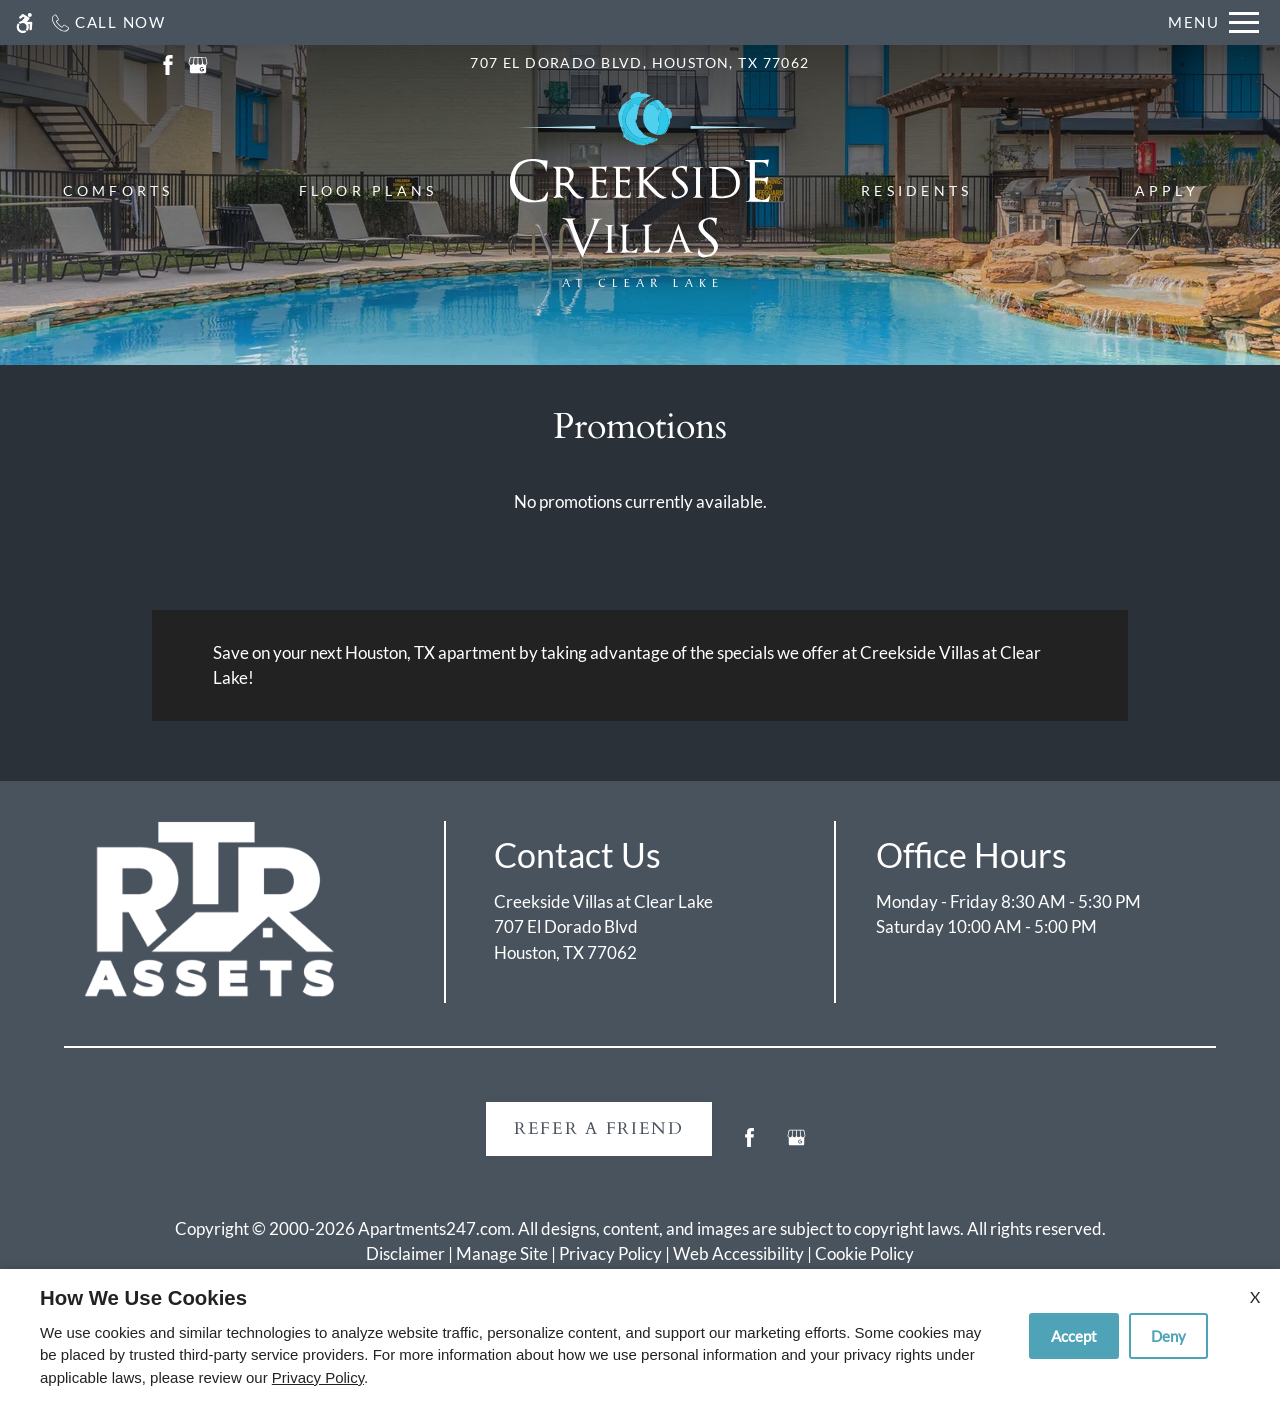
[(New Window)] (168, 62)
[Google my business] (796, 1145)
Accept (1074, 1336)
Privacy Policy (610, 1253)
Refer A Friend (599, 1128)
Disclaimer (405, 1253)
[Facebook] (749, 1145)
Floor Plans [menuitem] (368, 190)
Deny (1168, 1336)
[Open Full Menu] (1213, 22)
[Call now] (107, 22)
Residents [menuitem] (916, 190)
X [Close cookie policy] (1255, 1296)
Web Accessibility (738, 1253)
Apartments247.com (434, 1228)
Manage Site (502, 1253)
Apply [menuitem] (1167, 190)
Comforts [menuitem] (118, 190)
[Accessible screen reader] (24, 22)
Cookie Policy (864, 1253)
